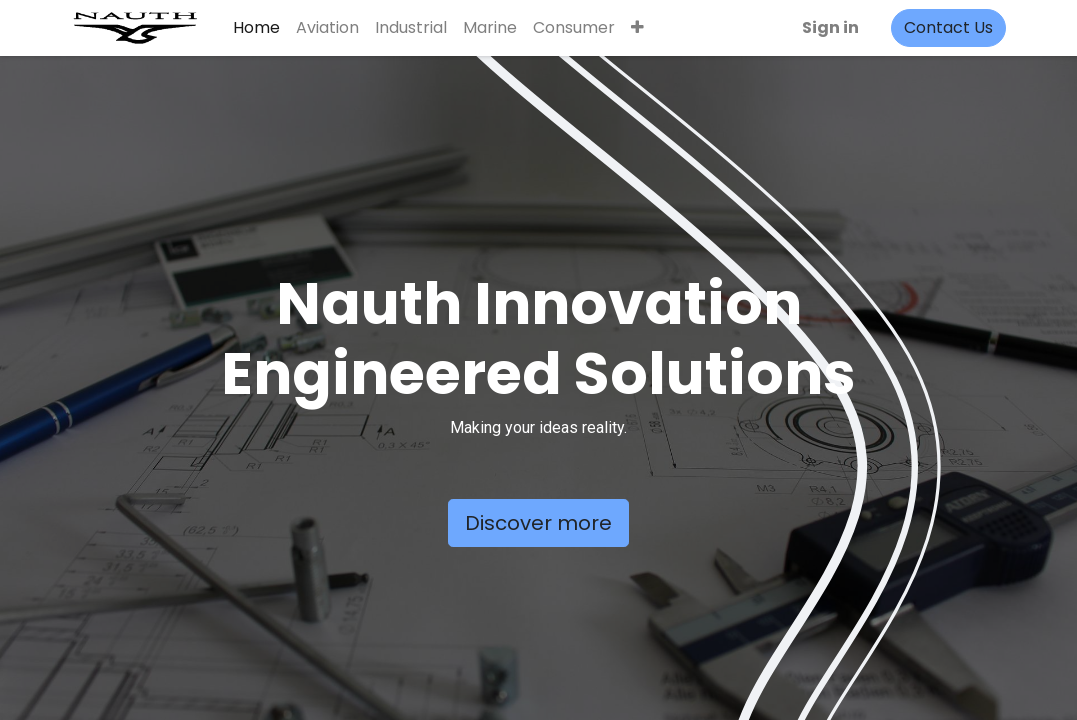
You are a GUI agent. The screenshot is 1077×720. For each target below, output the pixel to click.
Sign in (828, 27)
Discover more (538, 523)
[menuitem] (258, 28)
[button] (639, 28)
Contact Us (946, 27)
